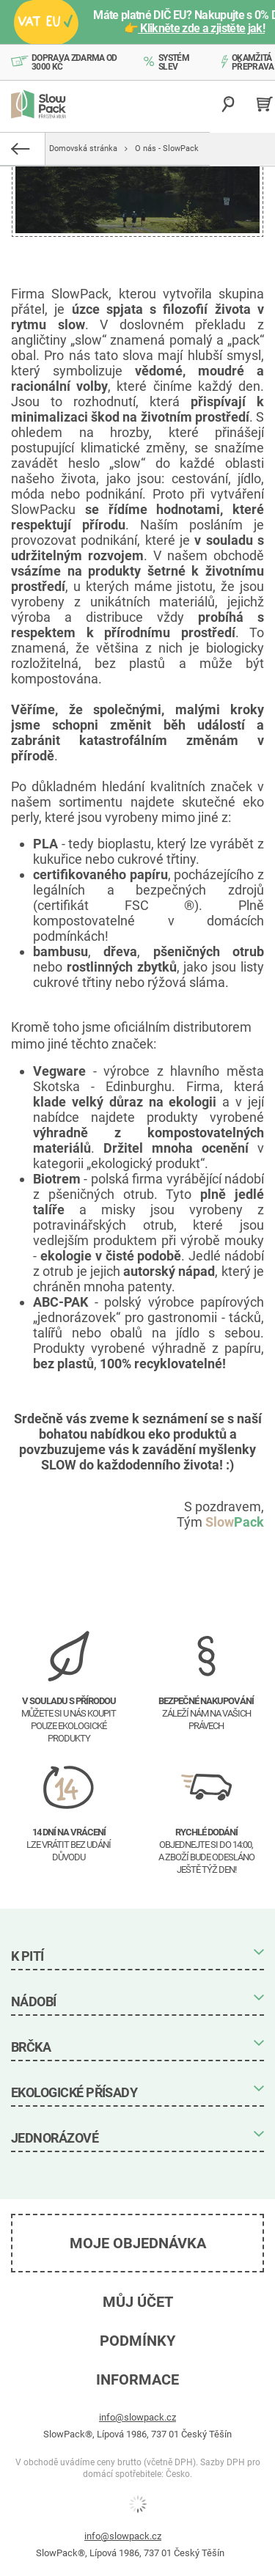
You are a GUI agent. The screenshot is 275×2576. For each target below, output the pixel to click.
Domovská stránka (83, 148)
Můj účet (138, 2302)
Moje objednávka (138, 2243)
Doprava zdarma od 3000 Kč (74, 62)
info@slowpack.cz (137, 2417)
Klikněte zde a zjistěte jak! (201, 28)
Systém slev (173, 62)
